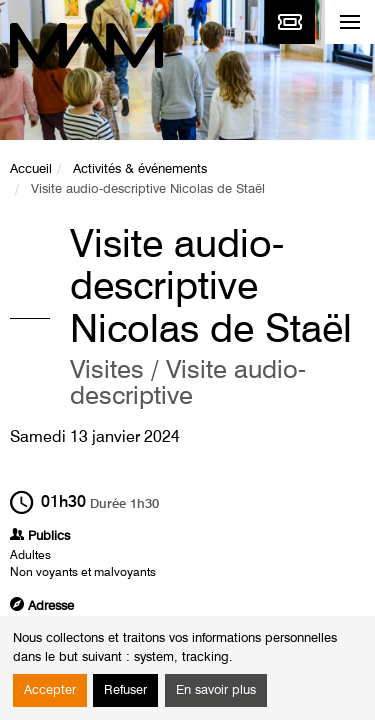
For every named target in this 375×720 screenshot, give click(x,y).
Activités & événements (140, 169)
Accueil (31, 169)
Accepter (50, 690)
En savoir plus (216, 690)
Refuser (125, 690)
